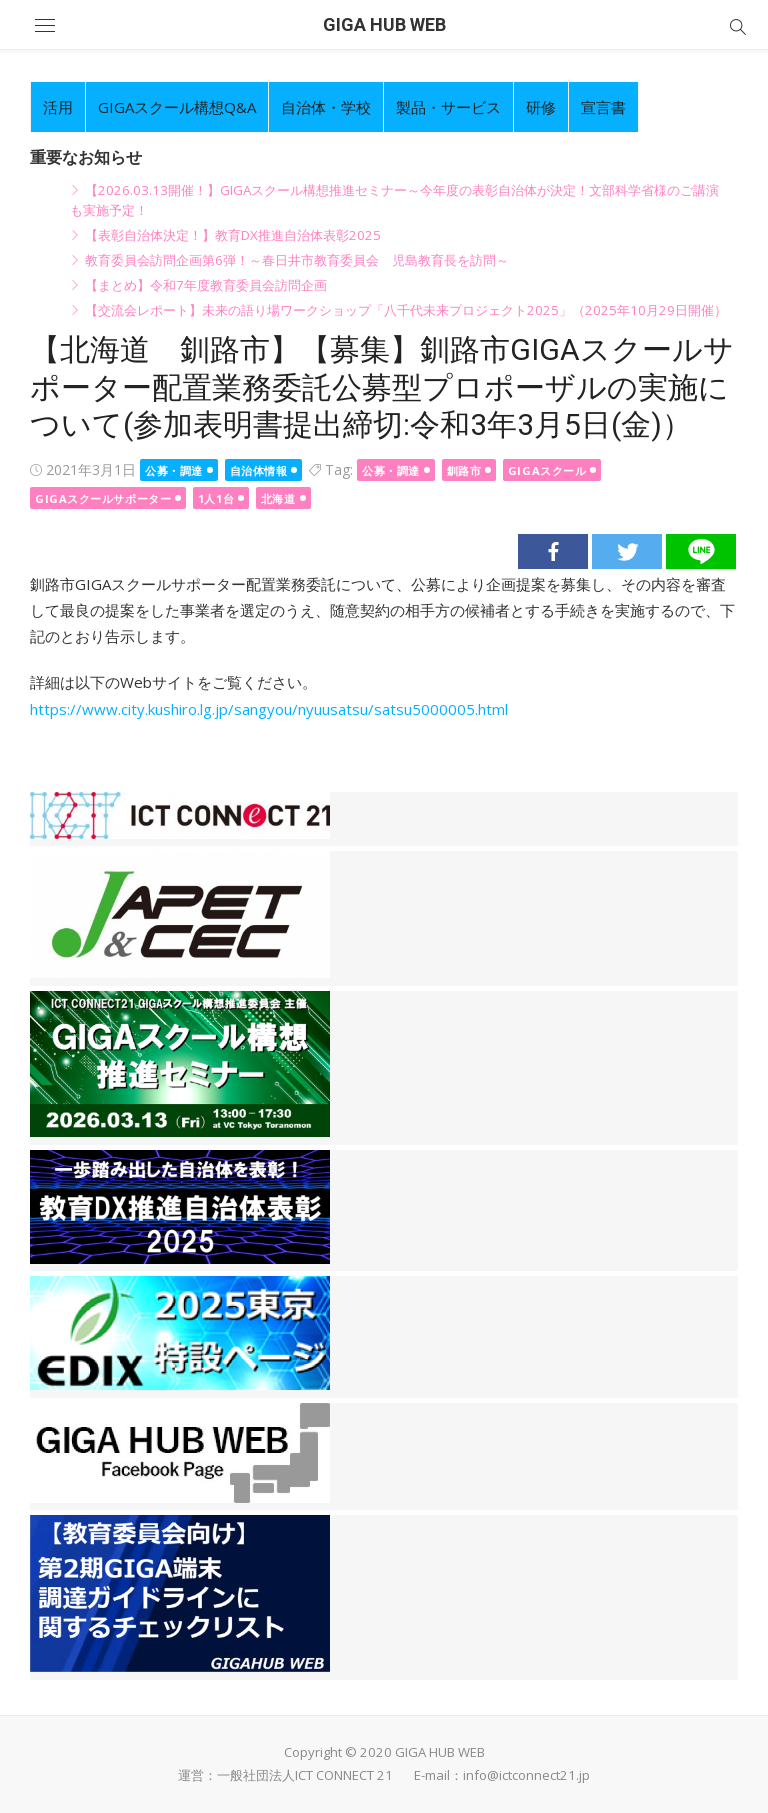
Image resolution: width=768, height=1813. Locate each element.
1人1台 (216, 498)
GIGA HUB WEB (384, 24)
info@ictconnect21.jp (526, 1775)
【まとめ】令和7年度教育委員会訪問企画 (206, 285)
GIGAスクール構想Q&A (177, 107)
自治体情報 (259, 470)
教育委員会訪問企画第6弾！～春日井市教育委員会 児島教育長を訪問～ (297, 260)
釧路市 (464, 470)
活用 (58, 107)
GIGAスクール (547, 470)
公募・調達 (174, 470)
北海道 (278, 498)
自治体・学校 (326, 107)
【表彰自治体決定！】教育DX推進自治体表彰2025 (233, 235)
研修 (541, 107)
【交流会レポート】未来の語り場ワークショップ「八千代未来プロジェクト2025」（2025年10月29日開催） (406, 310)
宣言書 (603, 107)
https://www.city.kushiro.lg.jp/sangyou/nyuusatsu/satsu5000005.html (269, 709)
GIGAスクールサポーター (103, 498)
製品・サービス (448, 107)
